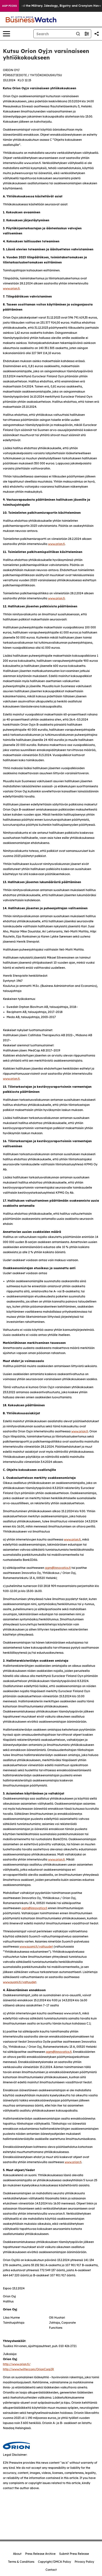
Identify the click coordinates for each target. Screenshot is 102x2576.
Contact (51, 2569)
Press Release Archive (40, 2554)
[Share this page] (96, 33)
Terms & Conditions (21, 2561)
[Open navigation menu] (6, 33)
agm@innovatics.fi (58, 1568)
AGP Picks (9, 5)
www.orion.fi (11, 288)
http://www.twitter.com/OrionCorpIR (28, 2369)
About (17, 2554)
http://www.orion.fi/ (17, 2364)
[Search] (54, 34)
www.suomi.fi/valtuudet (36, 1946)
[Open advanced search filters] (86, 34)
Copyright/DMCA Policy (54, 2561)
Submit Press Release (74, 2554)
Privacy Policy (84, 2561)
